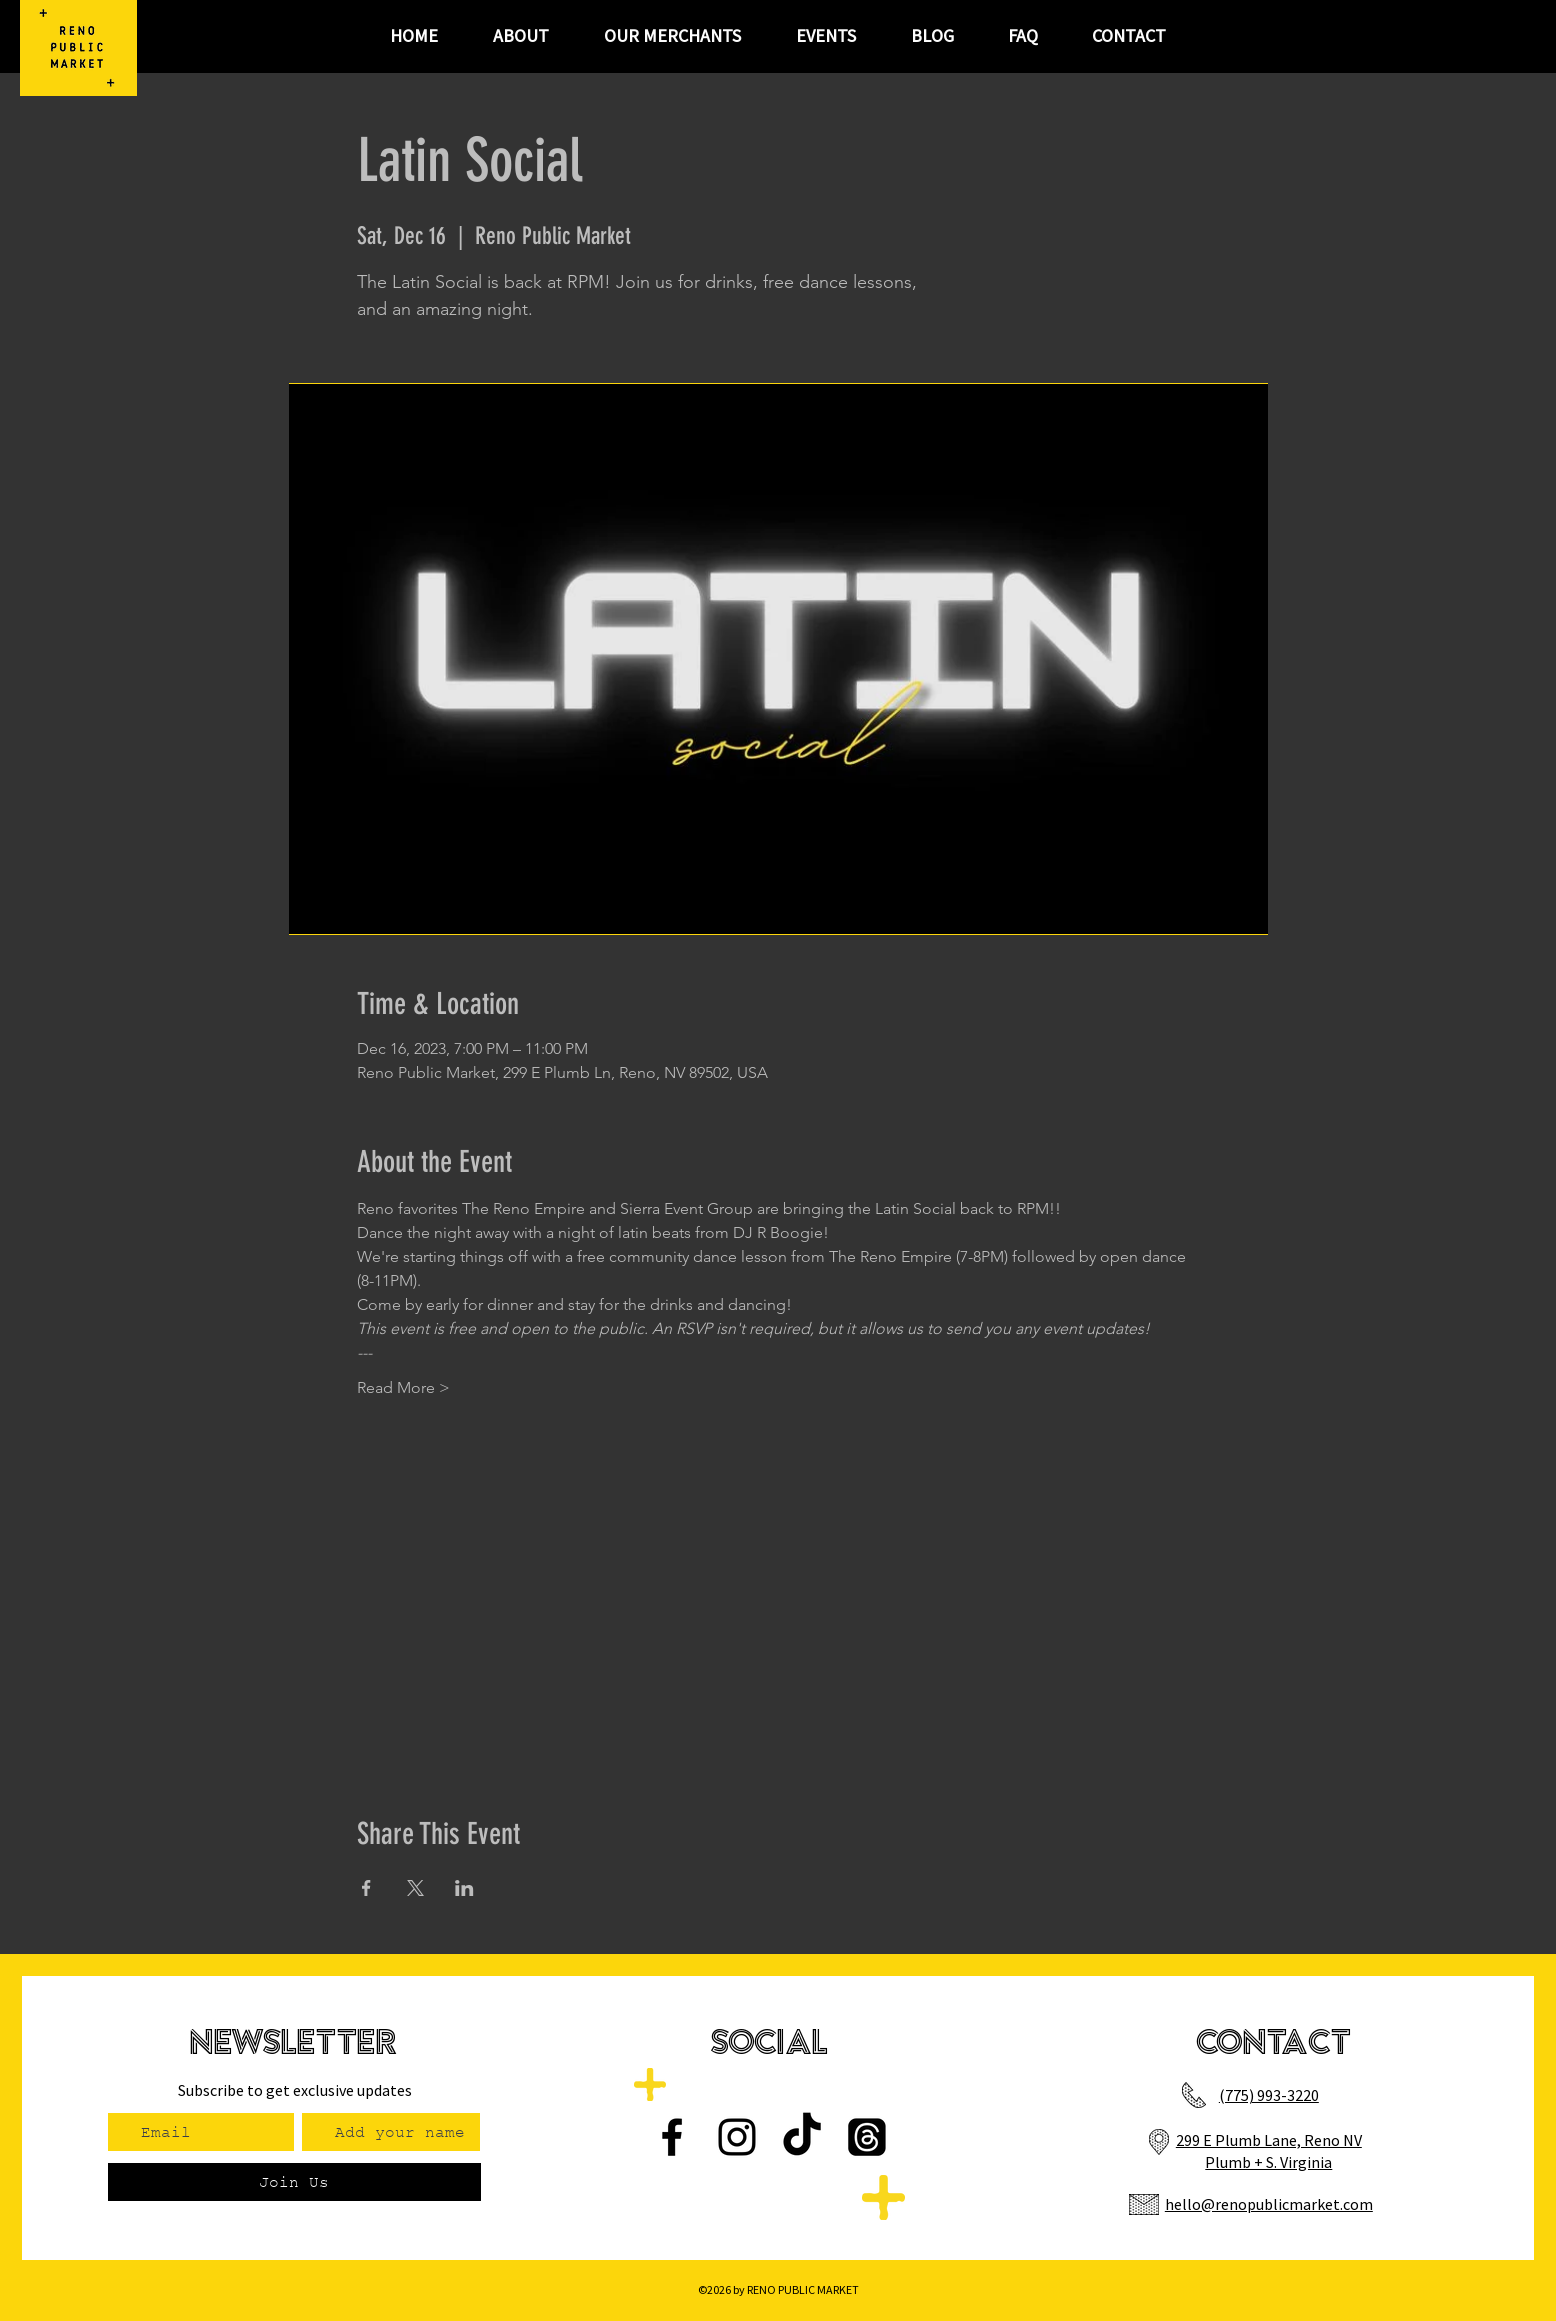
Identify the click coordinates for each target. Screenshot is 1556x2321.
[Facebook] (672, 2137)
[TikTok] (802, 2137)
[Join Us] (294, 2182)
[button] (825, 36)
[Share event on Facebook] (366, 1888)
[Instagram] (737, 2137)
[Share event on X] (415, 1888)
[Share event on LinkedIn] (464, 1888)
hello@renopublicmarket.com (1269, 2204)
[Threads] (867, 2137)
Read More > (403, 1387)
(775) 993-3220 (1269, 2095)
